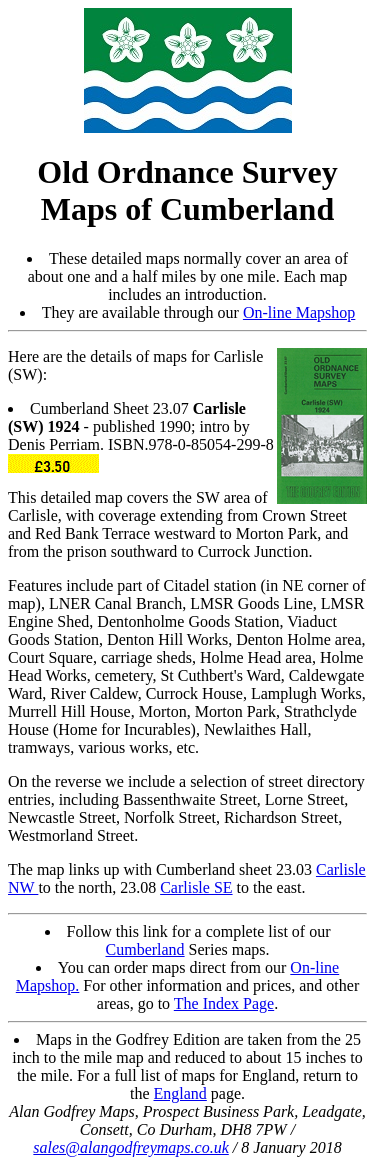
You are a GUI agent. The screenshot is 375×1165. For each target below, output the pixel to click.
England (180, 1093)
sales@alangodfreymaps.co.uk (130, 1147)
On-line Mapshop (299, 312)
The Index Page (224, 1003)
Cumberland (145, 949)
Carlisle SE (196, 887)
